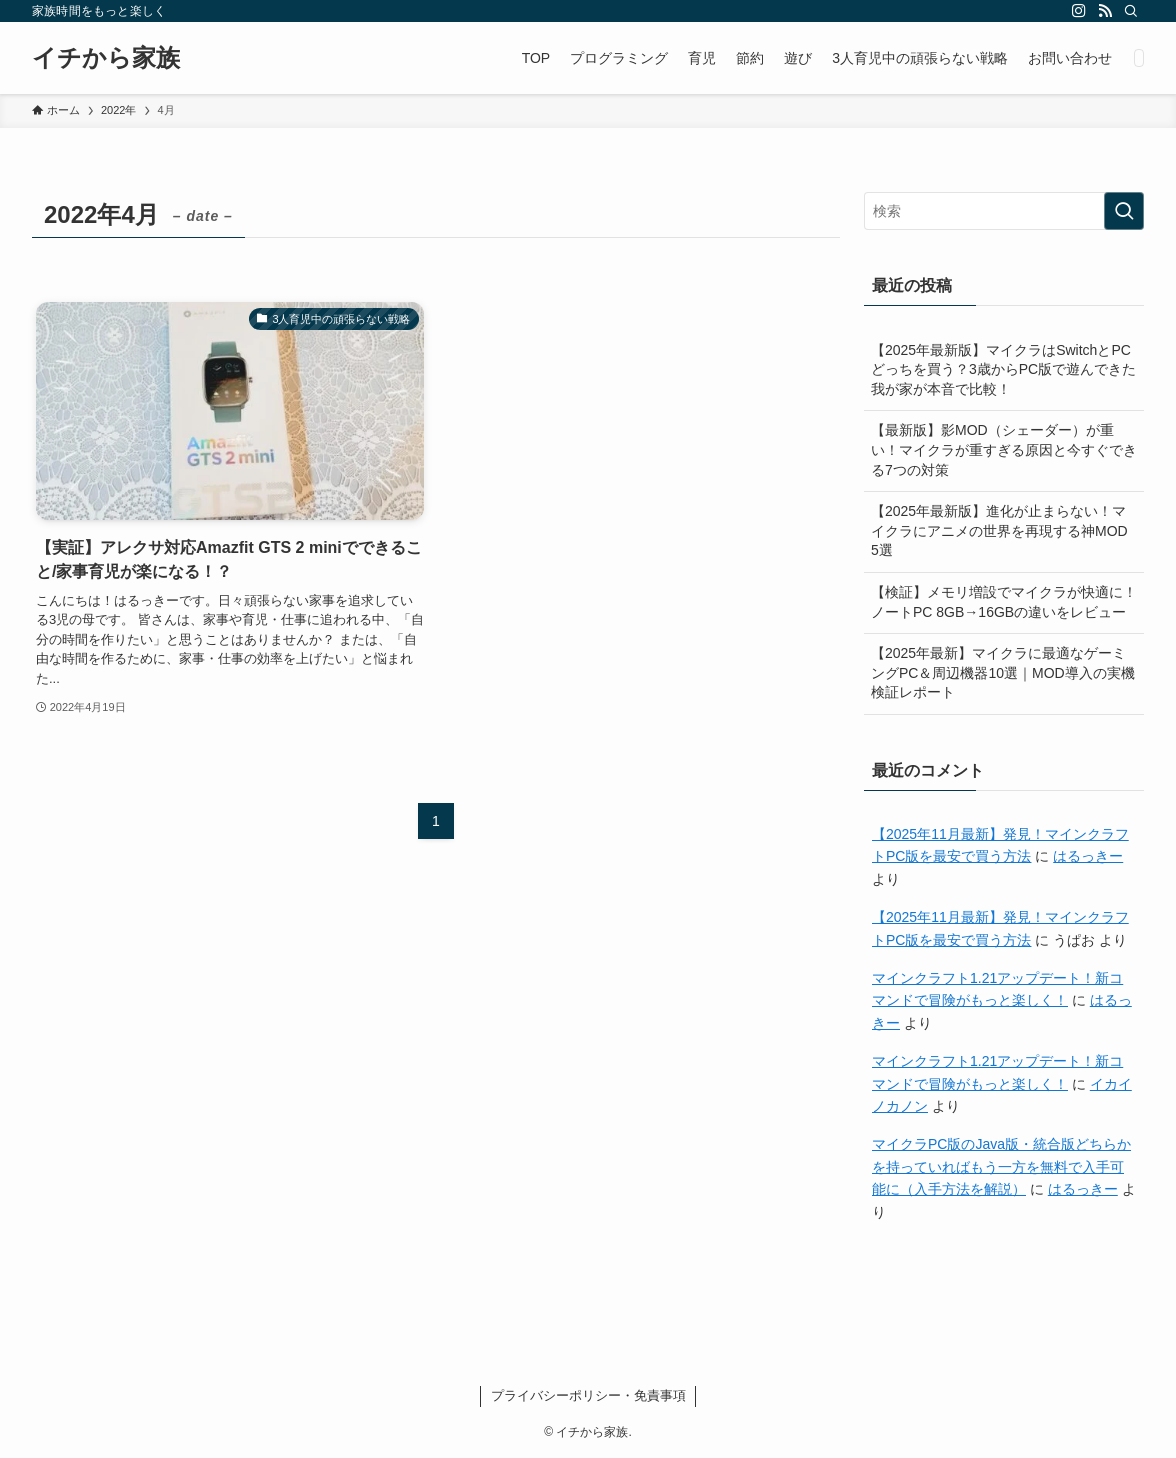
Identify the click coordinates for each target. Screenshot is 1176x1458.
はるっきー (1088, 856)
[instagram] (1079, 11)
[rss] (1105, 11)
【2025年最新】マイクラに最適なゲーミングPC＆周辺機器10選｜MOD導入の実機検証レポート (1003, 672)
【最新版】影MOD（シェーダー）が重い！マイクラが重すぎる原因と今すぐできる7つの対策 (1004, 449)
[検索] (1131, 11)
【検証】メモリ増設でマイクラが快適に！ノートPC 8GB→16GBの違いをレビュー (1004, 602)
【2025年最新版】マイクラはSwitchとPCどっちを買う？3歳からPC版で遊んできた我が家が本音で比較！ (1003, 369)
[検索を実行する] (1124, 211)
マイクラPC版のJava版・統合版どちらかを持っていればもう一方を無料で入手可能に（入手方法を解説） (1001, 1166)
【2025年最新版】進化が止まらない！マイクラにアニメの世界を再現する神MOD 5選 (999, 530)
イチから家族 (106, 58)
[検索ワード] (1004, 211)
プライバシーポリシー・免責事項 (588, 1395)
